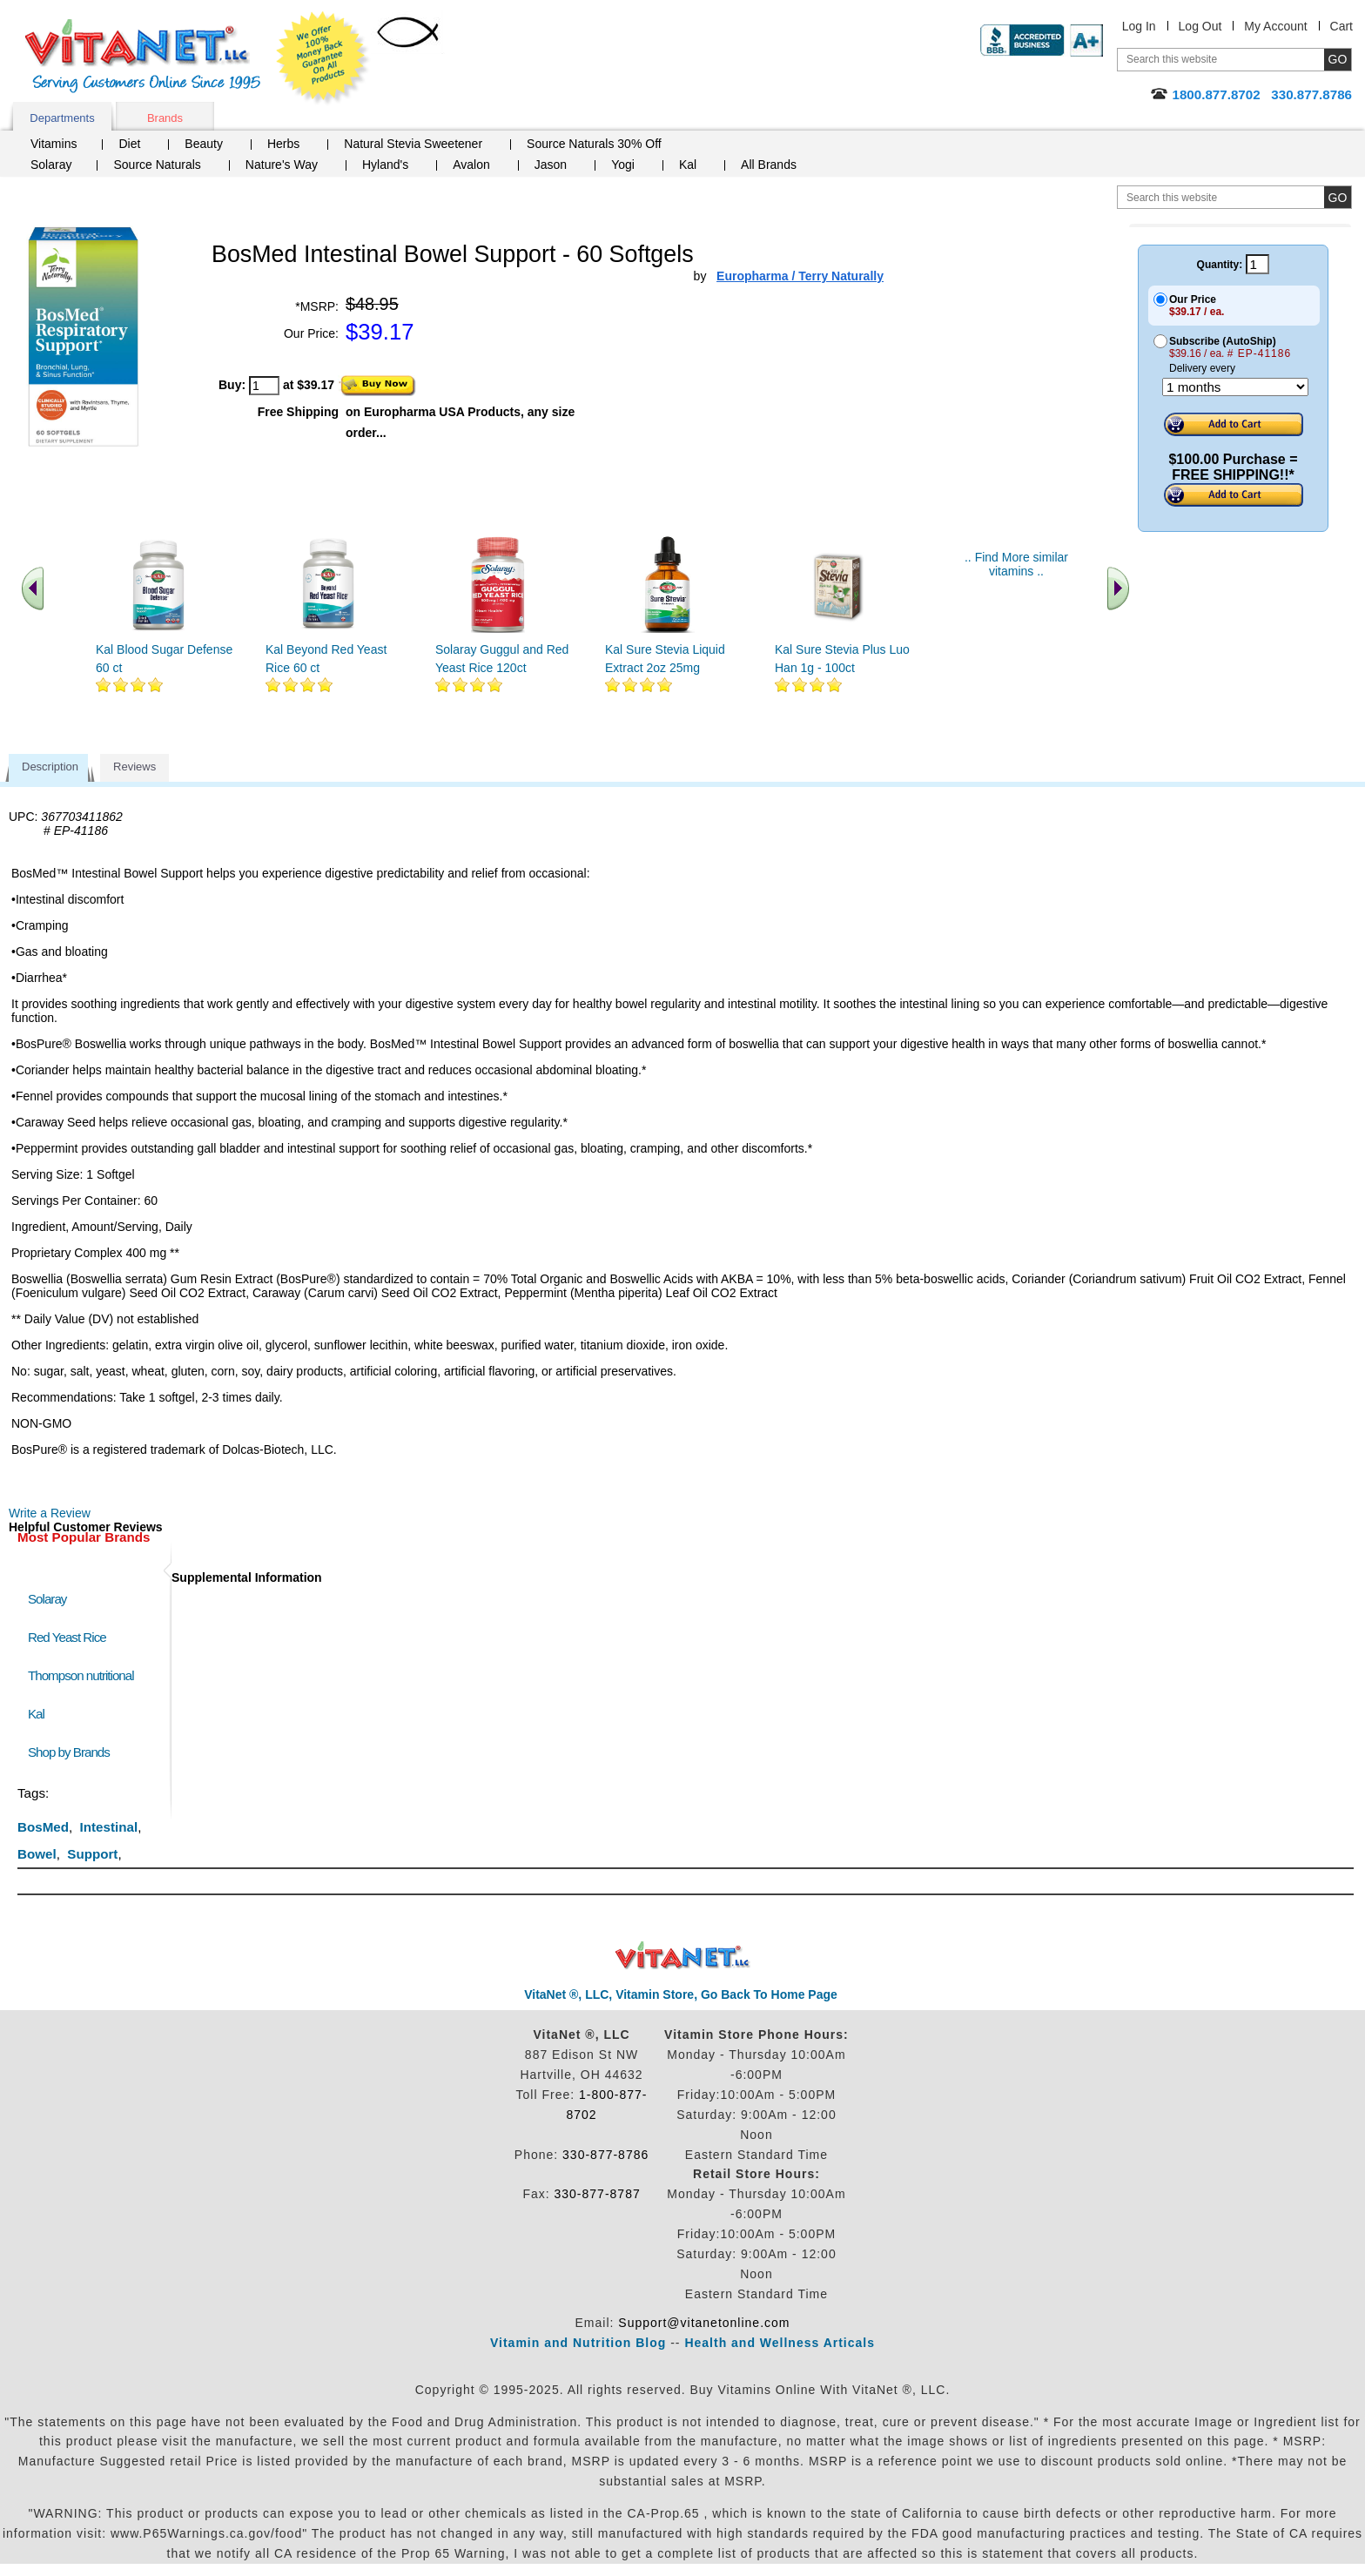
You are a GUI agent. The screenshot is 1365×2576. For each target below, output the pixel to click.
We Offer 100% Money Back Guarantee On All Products (323, 58)
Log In (1139, 26)
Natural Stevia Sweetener (413, 144)
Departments (62, 117)
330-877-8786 (605, 2155)
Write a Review (50, 1513)
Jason (551, 165)
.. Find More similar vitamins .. (1016, 564)
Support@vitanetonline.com (704, 2323)
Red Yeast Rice (67, 1637)
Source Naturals (156, 165)
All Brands (769, 165)
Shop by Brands (73, 1752)
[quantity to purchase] (264, 385)
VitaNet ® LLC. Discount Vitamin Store (682, 1955)
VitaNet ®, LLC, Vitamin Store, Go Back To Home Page (680, 1994)
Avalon (471, 165)
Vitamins (53, 144)
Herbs (283, 144)
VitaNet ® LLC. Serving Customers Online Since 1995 (142, 56)
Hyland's (385, 165)
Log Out (1200, 26)
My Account (1275, 26)
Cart (1341, 26)
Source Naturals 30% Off (594, 144)
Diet (129, 144)
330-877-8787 (598, 2194)
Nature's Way (281, 165)
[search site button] (1337, 197)
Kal (687, 165)
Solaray (50, 165)
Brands (165, 117)
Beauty (204, 144)
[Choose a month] (1235, 387)
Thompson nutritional (81, 1675)
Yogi (623, 165)
